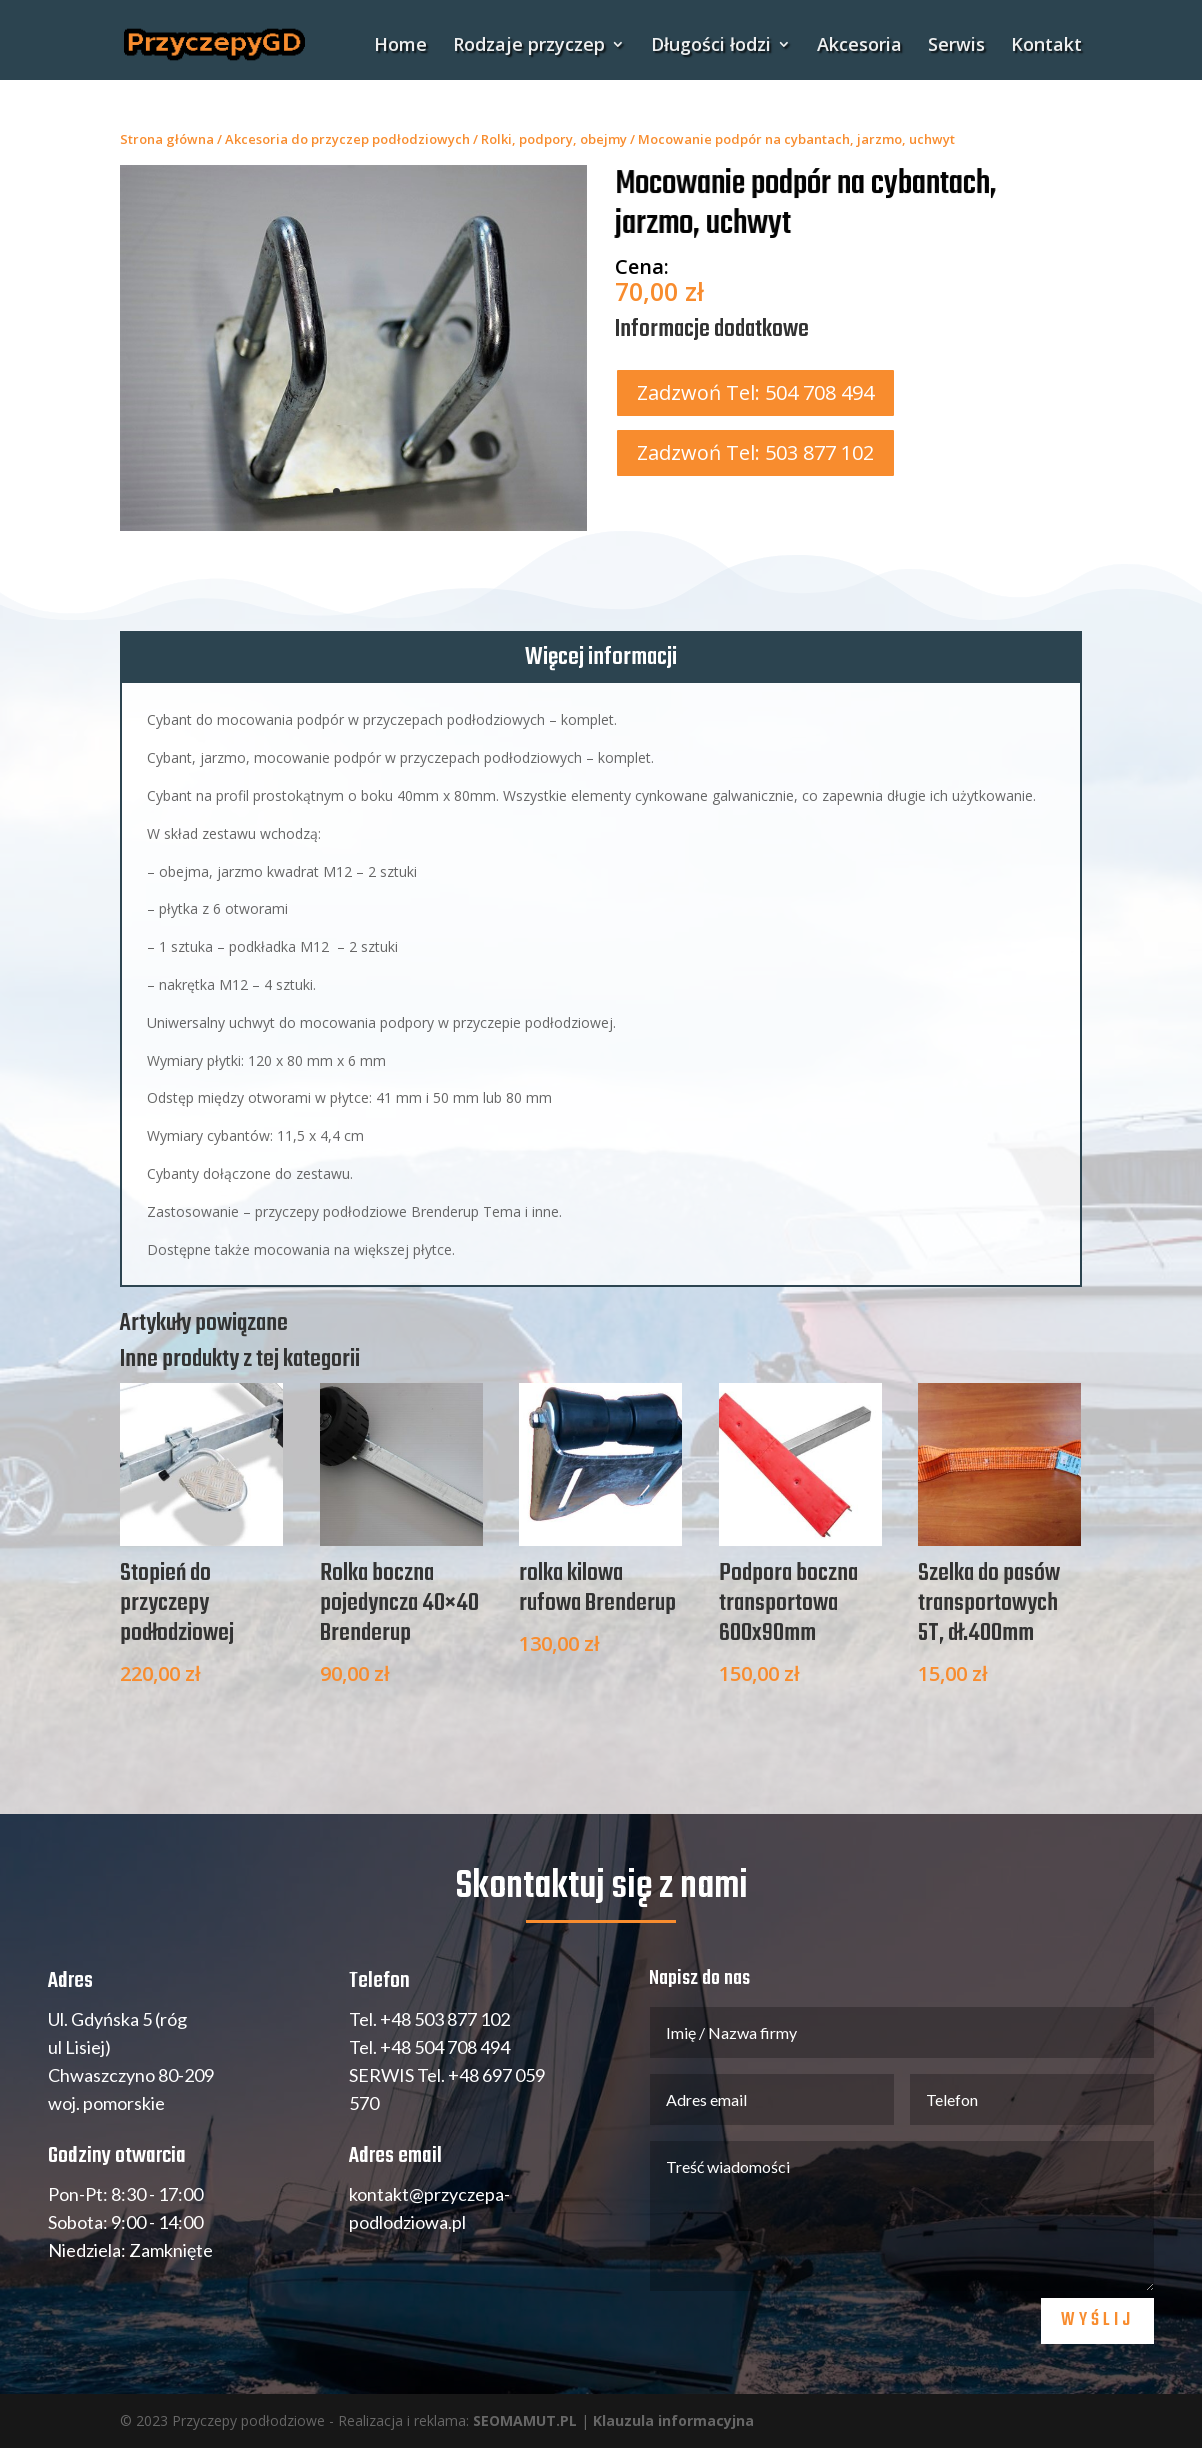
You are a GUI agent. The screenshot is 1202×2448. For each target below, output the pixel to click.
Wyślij (1097, 2320)
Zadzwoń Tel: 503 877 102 (755, 452)
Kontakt (1046, 46)
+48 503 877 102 (445, 2019)
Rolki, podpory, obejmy (554, 139)
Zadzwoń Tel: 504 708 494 (755, 392)
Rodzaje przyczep (529, 46)
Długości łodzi (711, 46)
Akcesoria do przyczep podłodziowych (347, 139)
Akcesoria (859, 46)
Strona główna (167, 139)
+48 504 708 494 (445, 2047)
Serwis (956, 46)
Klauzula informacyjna (673, 2420)
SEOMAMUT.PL (525, 2420)
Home (400, 46)
